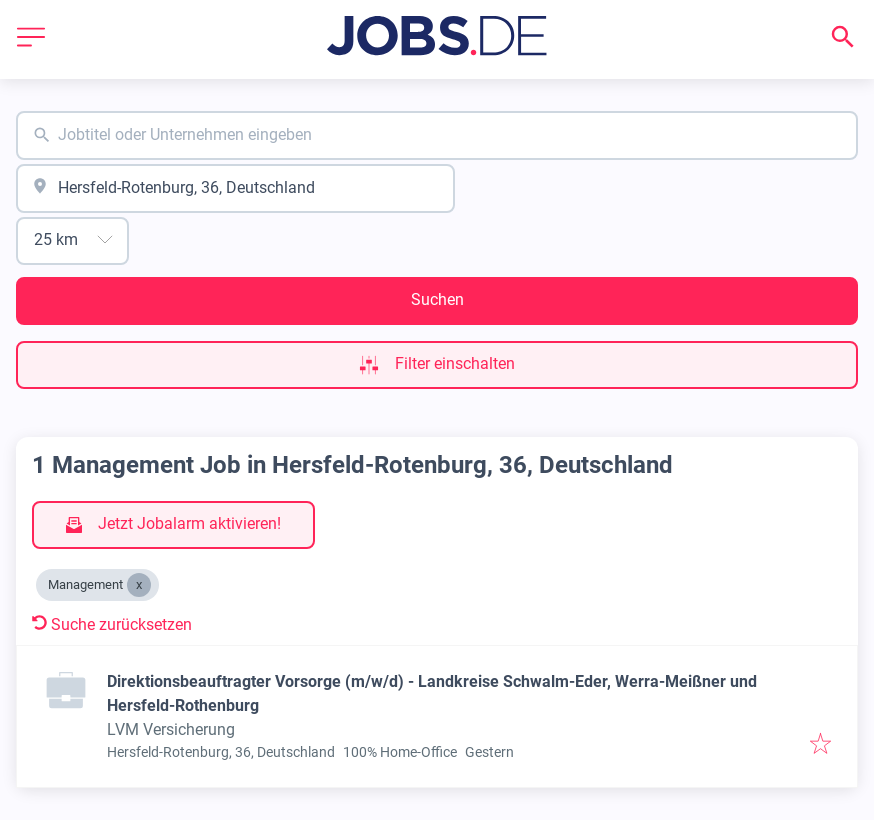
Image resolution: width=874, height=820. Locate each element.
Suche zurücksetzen (112, 624)
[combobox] (437, 135)
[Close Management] (139, 585)
